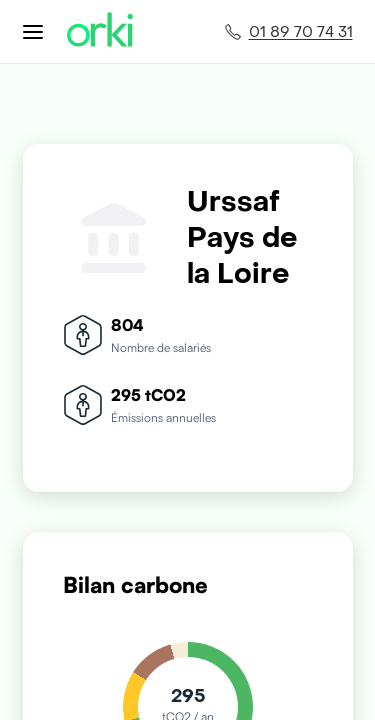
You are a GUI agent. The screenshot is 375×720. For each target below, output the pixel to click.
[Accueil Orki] (100, 31)
